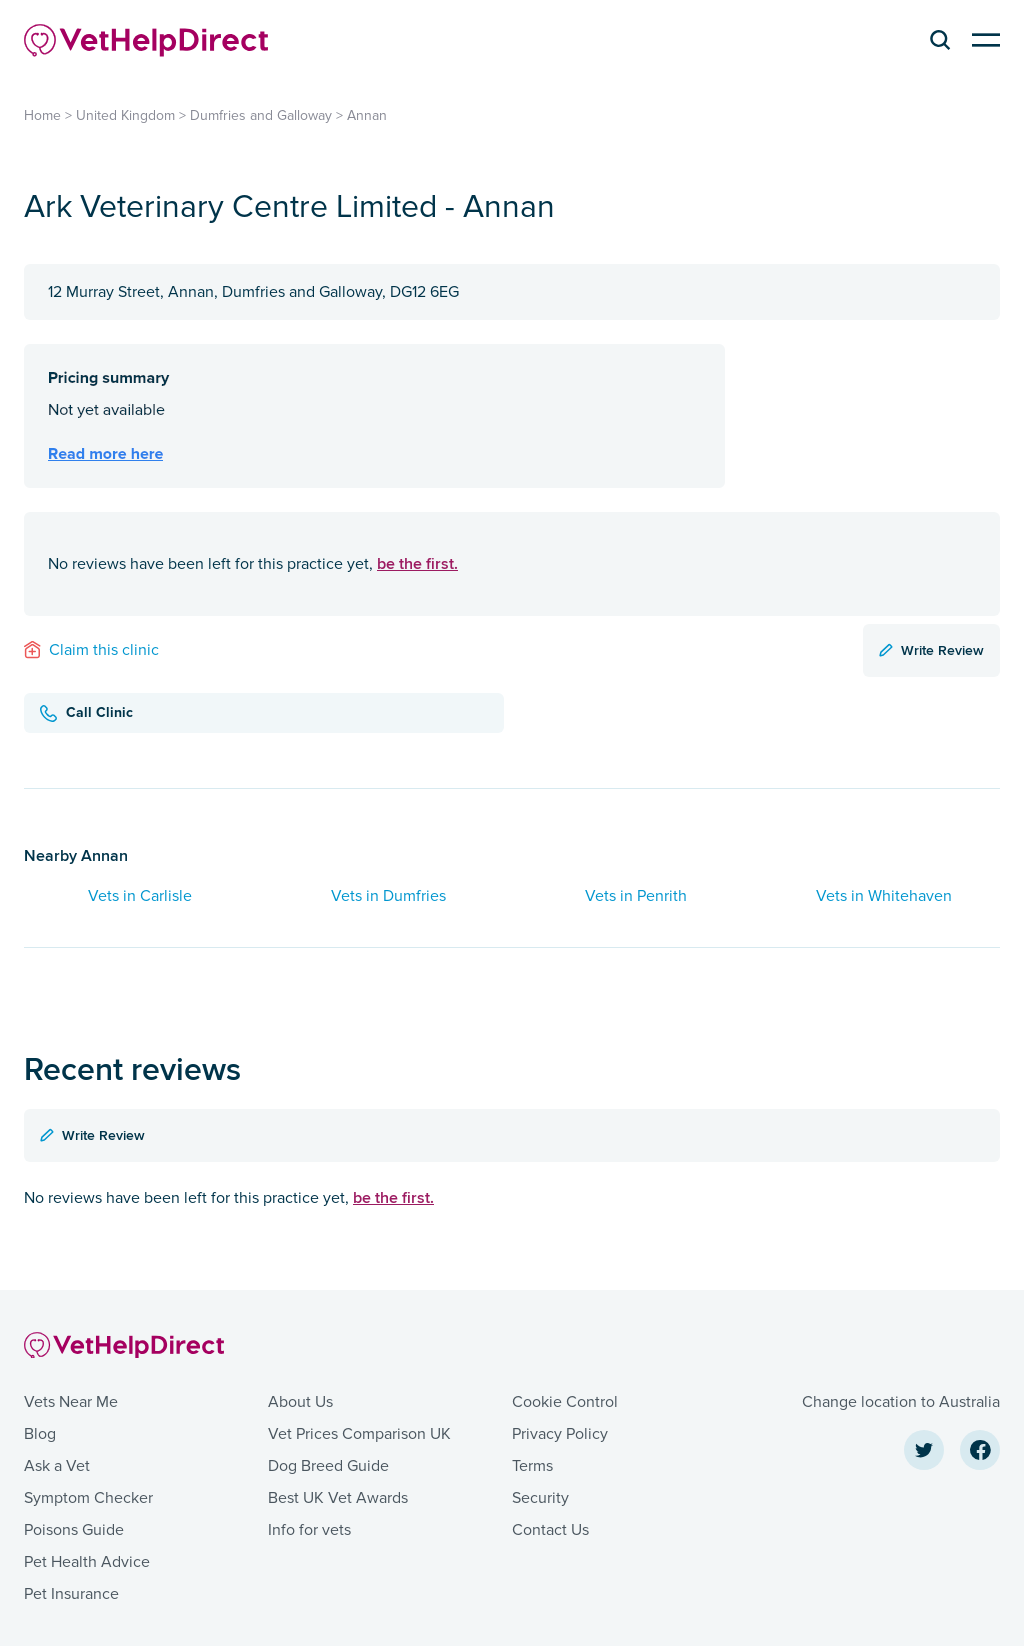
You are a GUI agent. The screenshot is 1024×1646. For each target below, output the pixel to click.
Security (540, 1498)
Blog (40, 1434)
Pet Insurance (71, 1594)
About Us (300, 1402)
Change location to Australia (901, 1402)
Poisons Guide (74, 1530)
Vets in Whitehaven (884, 896)
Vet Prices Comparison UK (359, 1434)
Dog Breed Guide (328, 1466)
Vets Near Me (71, 1402)
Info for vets (309, 1530)
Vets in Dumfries (388, 896)
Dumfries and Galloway (261, 115)
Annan (367, 115)
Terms (532, 1466)
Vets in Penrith (636, 896)
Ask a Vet (57, 1466)
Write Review (931, 650)
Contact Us (550, 1530)
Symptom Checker (88, 1498)
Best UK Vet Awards (338, 1498)
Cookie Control (565, 1402)
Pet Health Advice (87, 1562)
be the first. (417, 563)
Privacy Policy (560, 1434)
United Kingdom (125, 115)
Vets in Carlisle (140, 896)
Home (42, 115)
